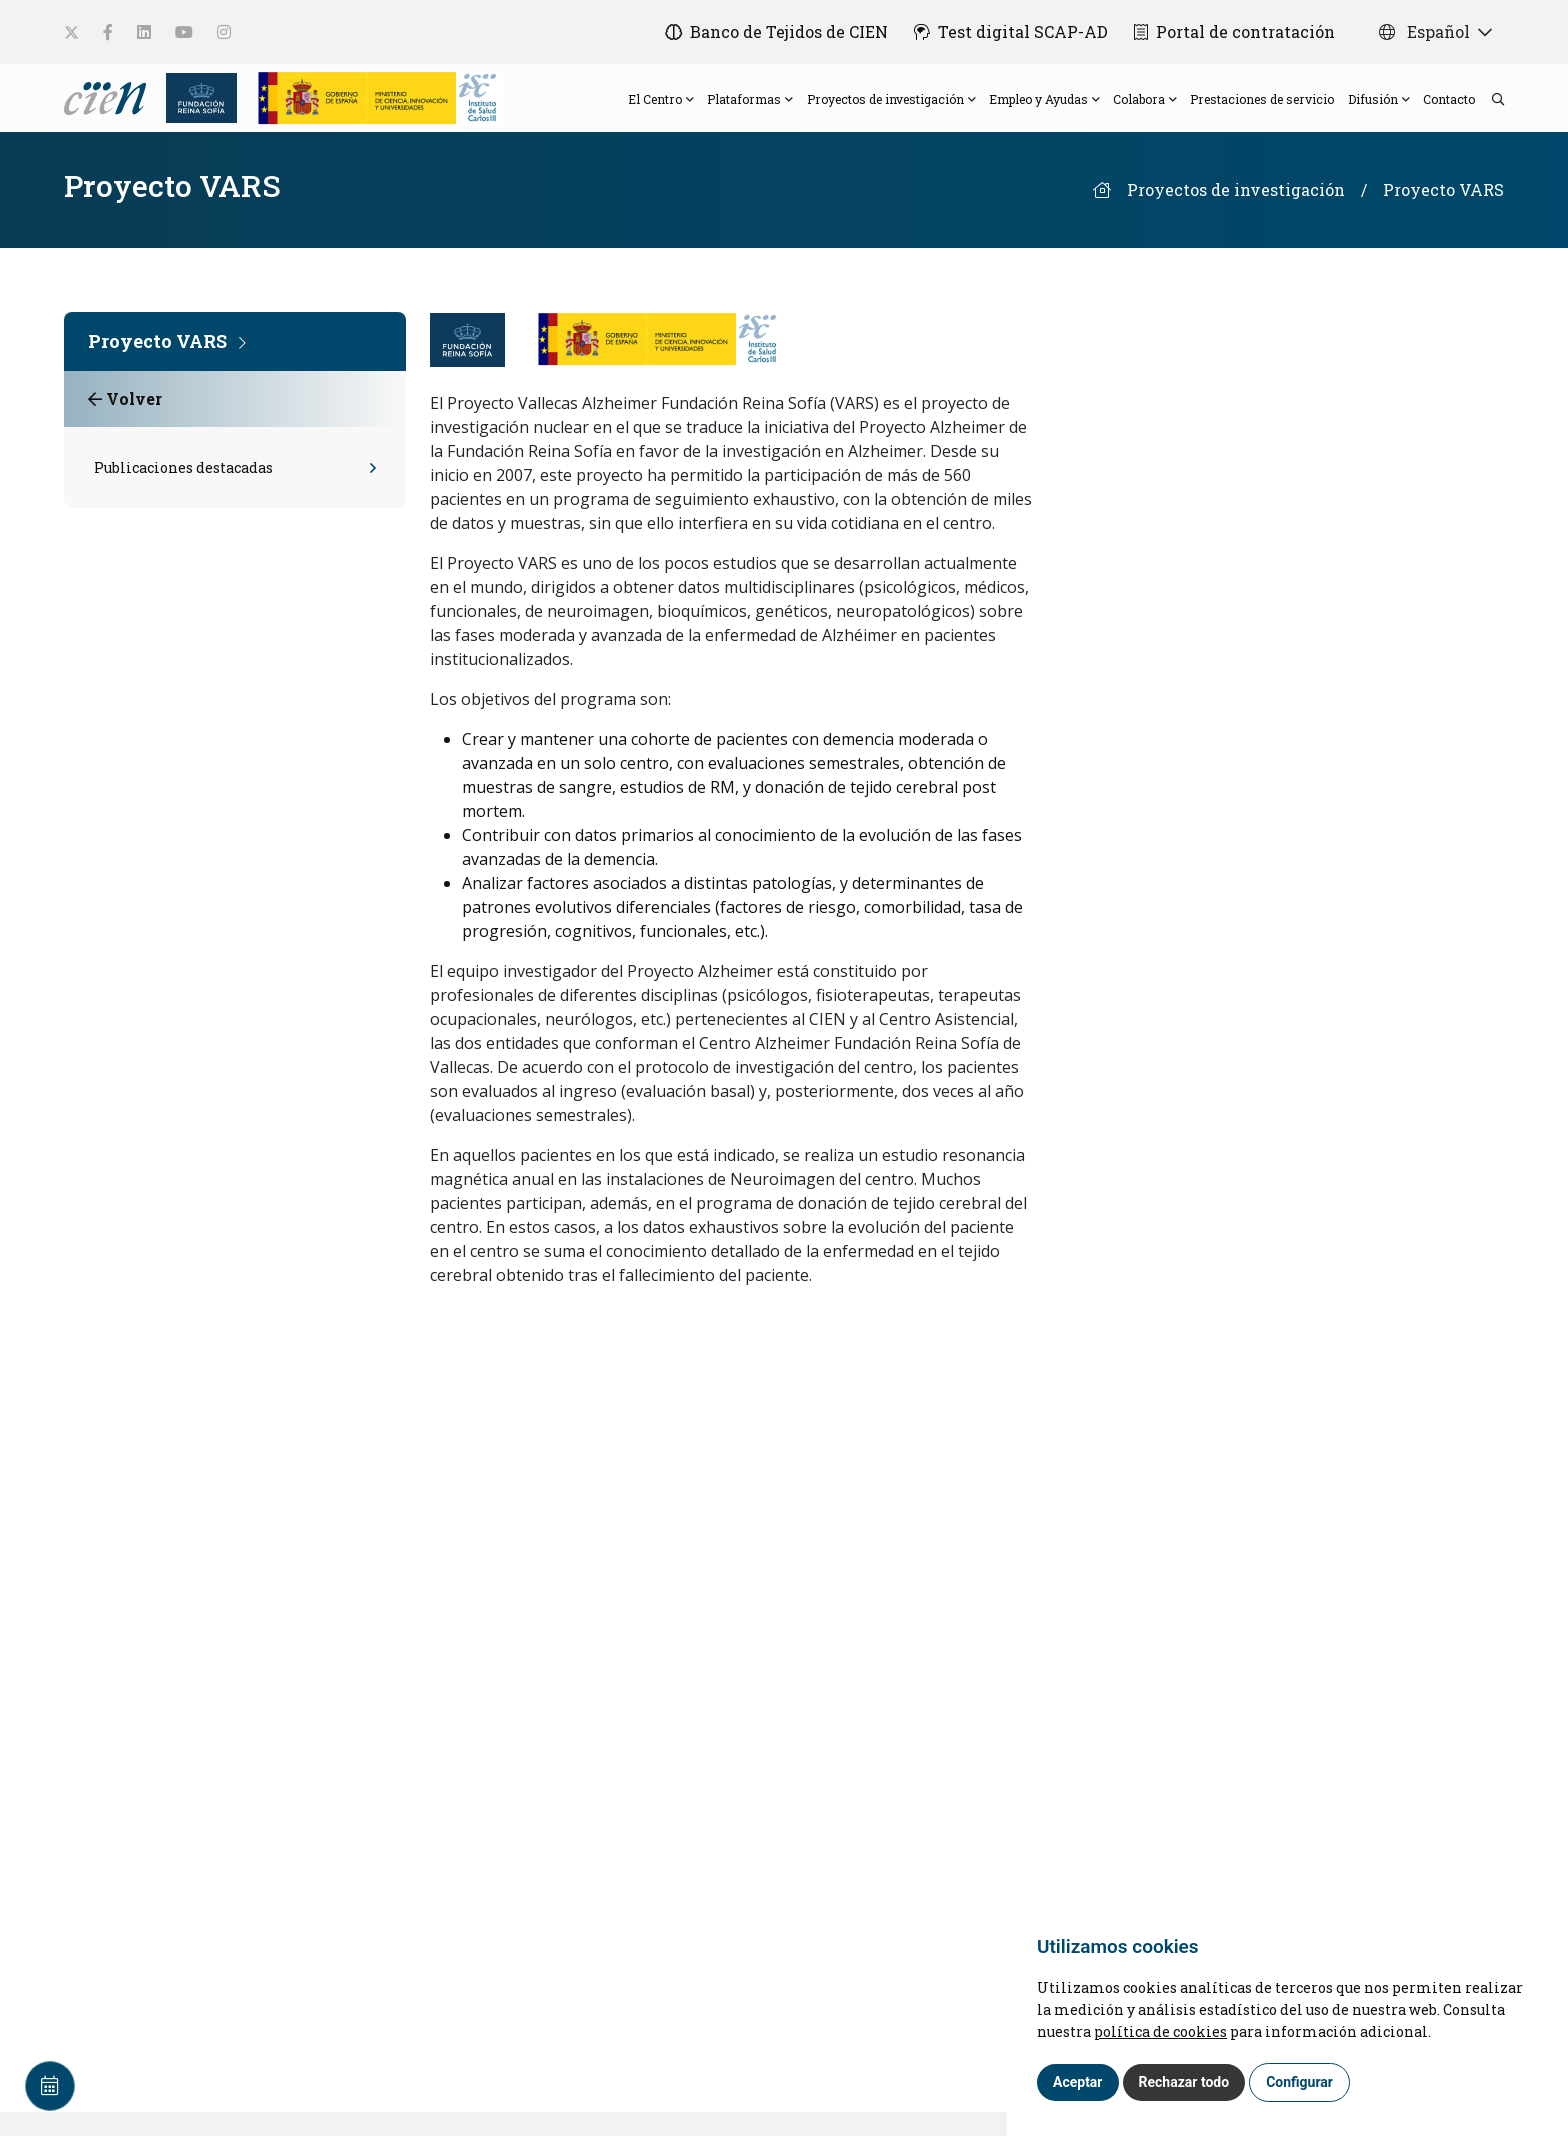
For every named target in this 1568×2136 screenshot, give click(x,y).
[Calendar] (50, 2086)
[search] (1488, 110)
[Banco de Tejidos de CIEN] (764, 32)
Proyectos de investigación (1236, 213)
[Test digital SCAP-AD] (1005, 32)
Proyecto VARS (1443, 213)
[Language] (107, 107)
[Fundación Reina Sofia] (195, 107)
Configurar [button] (1299, 2082)
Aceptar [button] (1078, 2082)
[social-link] (71, 32)
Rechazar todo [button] (1184, 2082)
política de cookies (1160, 2031)
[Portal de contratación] (1234, 32)
